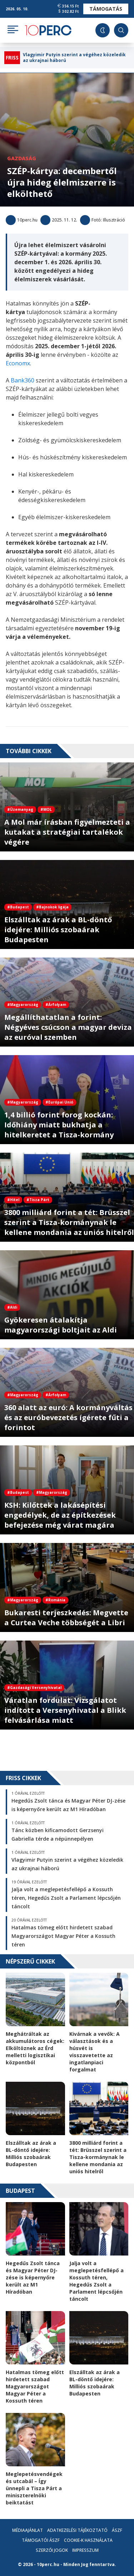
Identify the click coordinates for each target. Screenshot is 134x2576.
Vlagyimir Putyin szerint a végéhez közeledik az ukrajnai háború (74, 57)
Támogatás (105, 8)
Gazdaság (21, 158)
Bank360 (23, 380)
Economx (18, 363)
